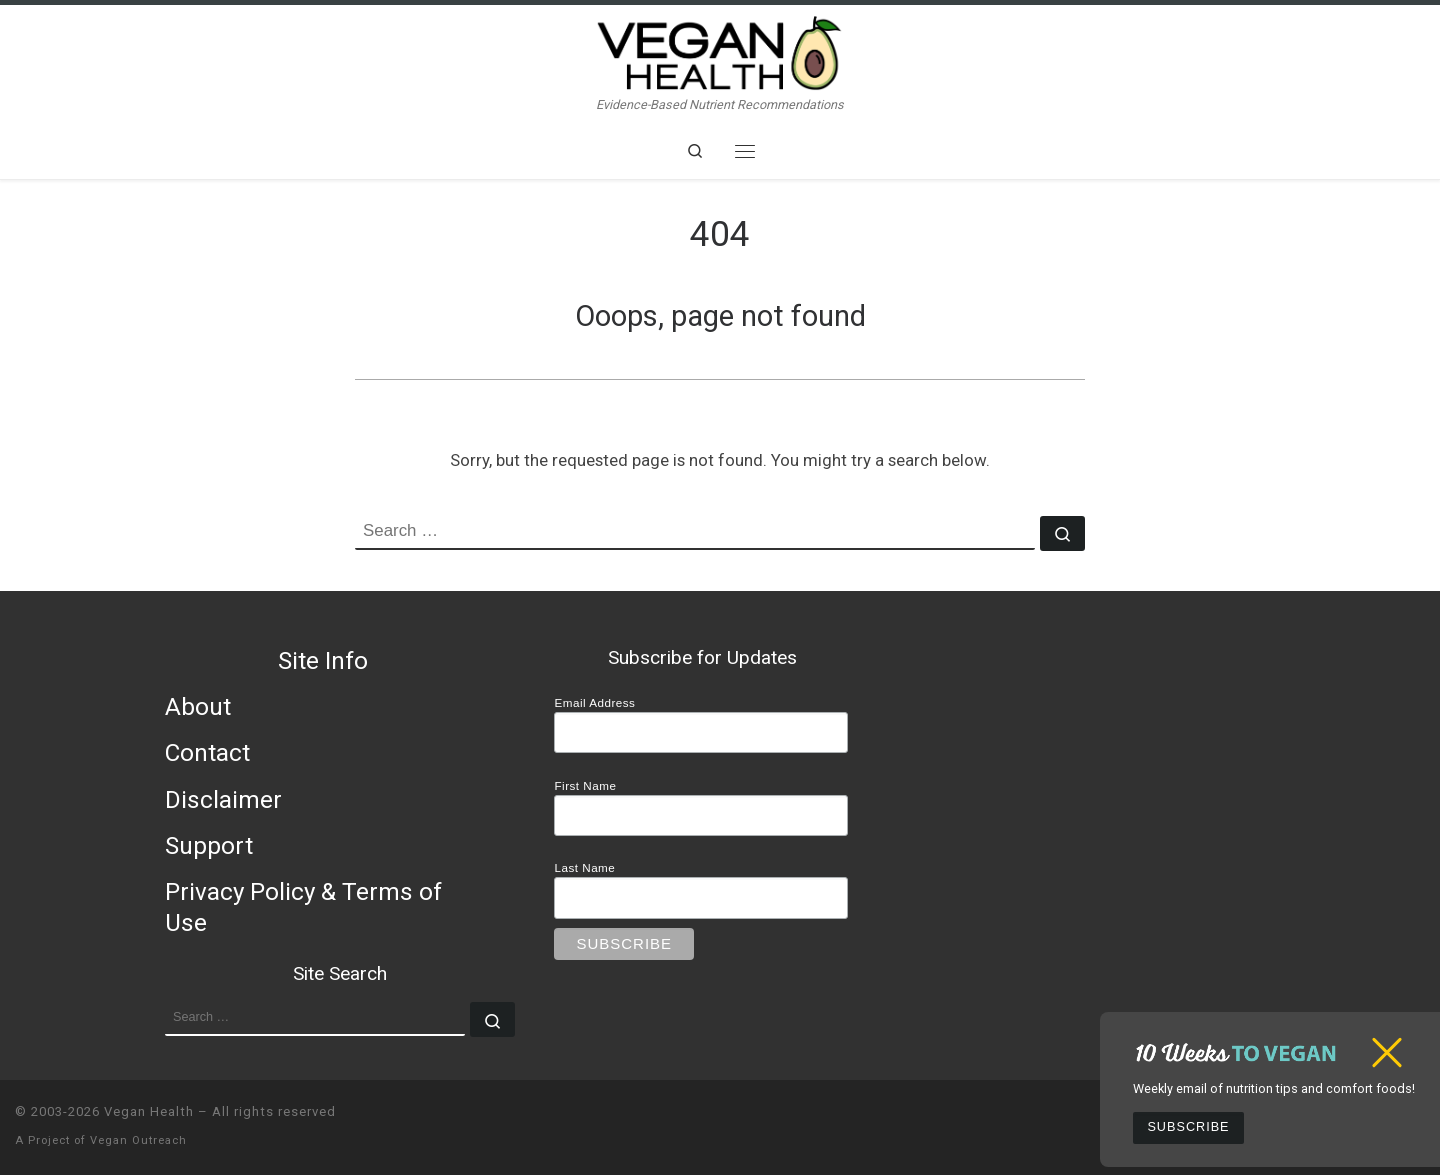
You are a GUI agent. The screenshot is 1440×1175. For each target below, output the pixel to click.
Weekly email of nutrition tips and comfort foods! (1274, 1088)
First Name (585, 785)
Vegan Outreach (138, 1140)
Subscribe (1188, 1127)
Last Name (584, 867)
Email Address (594, 702)
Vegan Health (149, 1111)
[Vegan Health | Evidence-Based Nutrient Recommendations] (720, 50)
